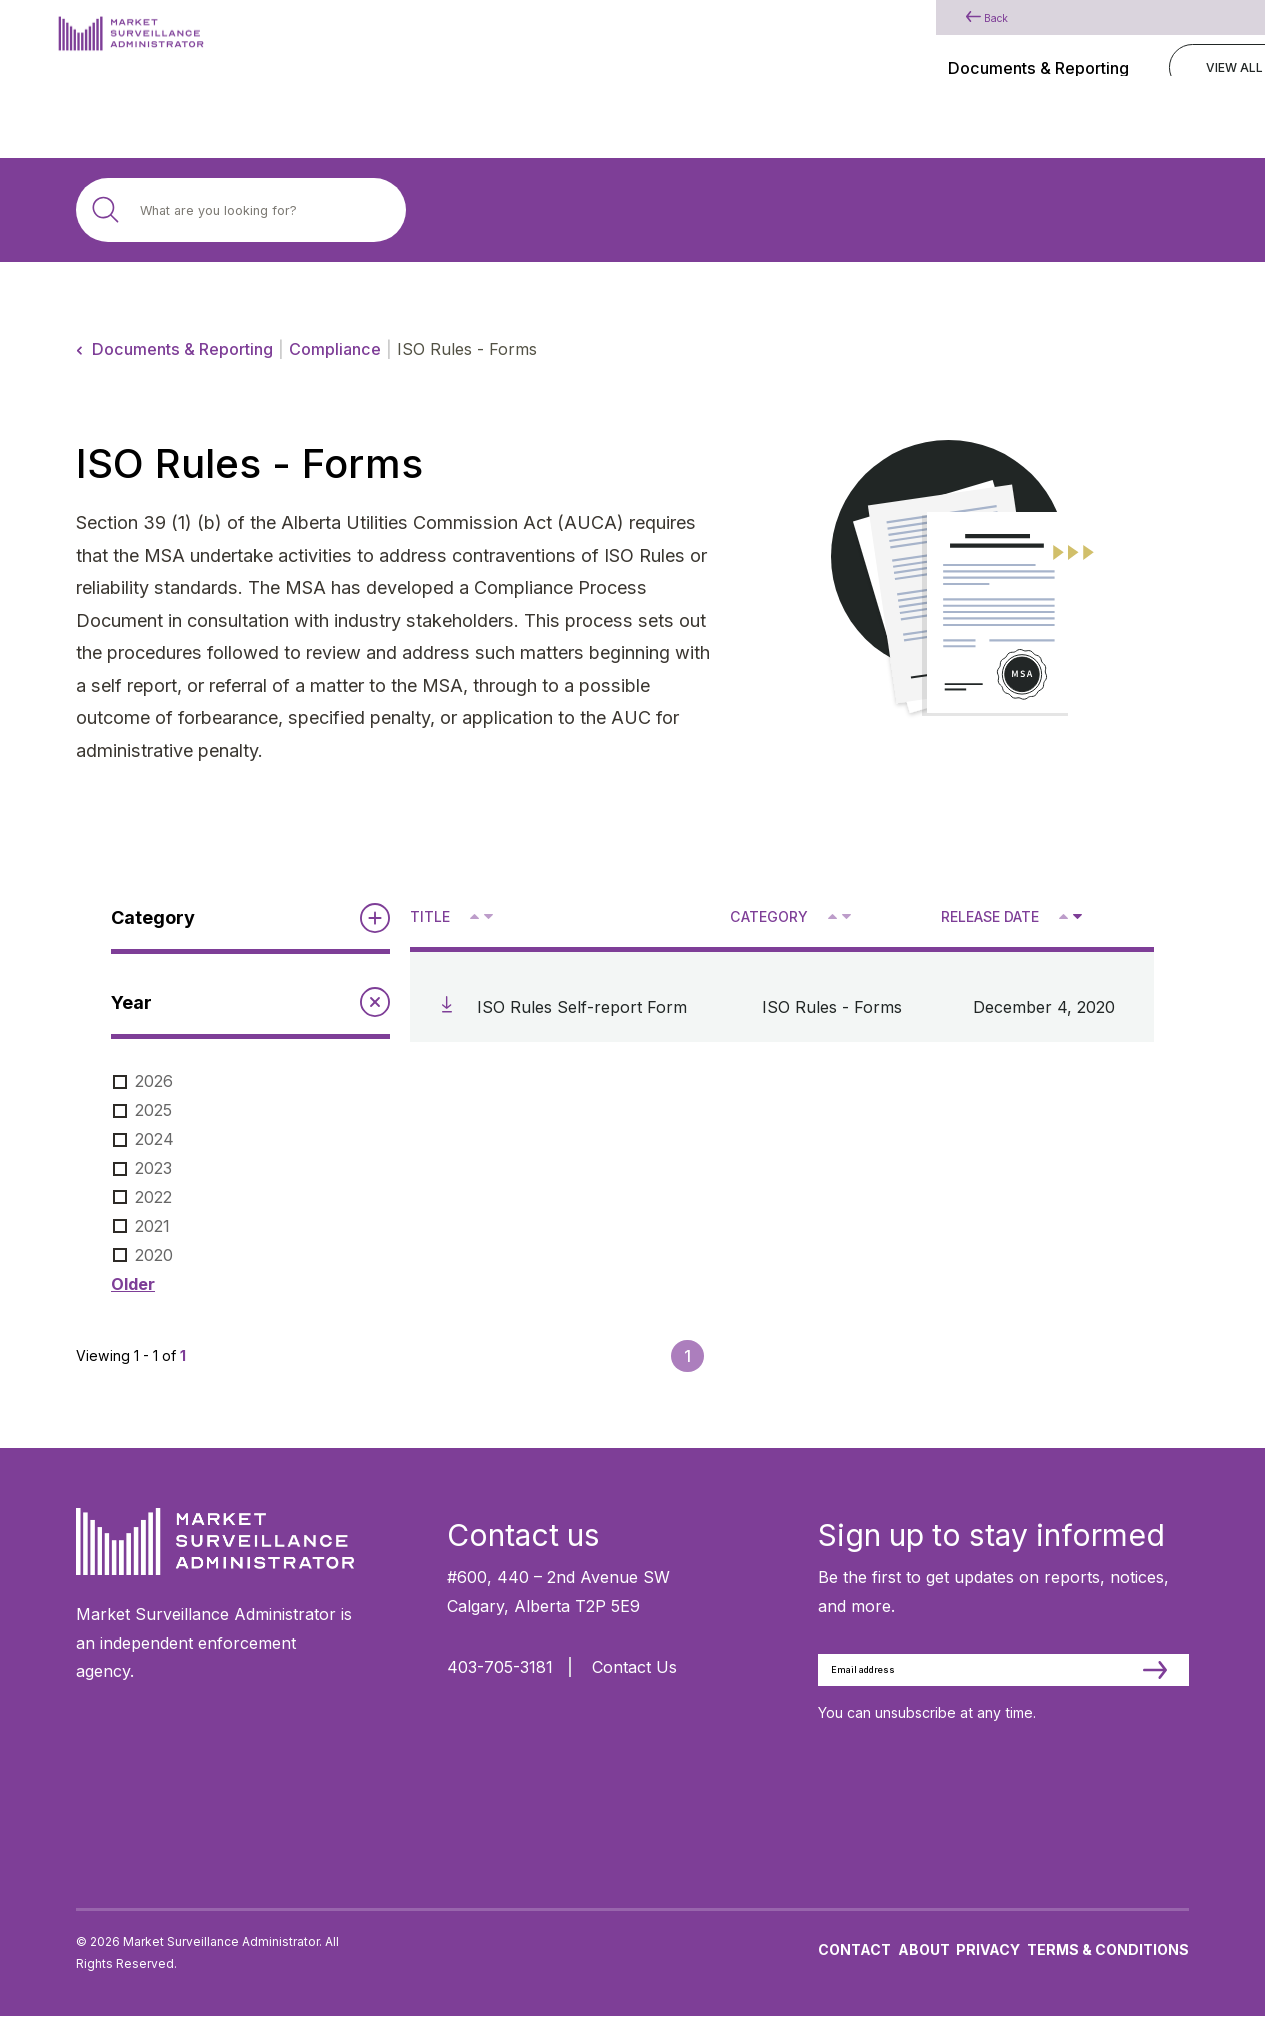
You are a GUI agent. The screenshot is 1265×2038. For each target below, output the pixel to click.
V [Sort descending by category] (845, 918)
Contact (854, 1970)
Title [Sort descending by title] (430, 916)
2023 (153, 1168)
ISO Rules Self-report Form (582, 1007)
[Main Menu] (1179, 43)
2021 (152, 1226)
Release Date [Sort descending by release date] (990, 916)
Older (133, 1284)
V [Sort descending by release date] (1076, 918)
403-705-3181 (500, 1667)
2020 (154, 1255)
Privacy (988, 1970)
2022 (153, 1197)
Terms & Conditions (1108, 1970)
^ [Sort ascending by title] (476, 915)
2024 (154, 1139)
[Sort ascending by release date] (1063, 916)
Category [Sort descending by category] (769, 916)
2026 (154, 1081)
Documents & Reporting (182, 349)
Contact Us (634, 1667)
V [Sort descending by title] (487, 918)
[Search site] (241, 210)
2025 (153, 1110)
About (924, 1970)
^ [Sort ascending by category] (834, 915)
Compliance (335, 349)
